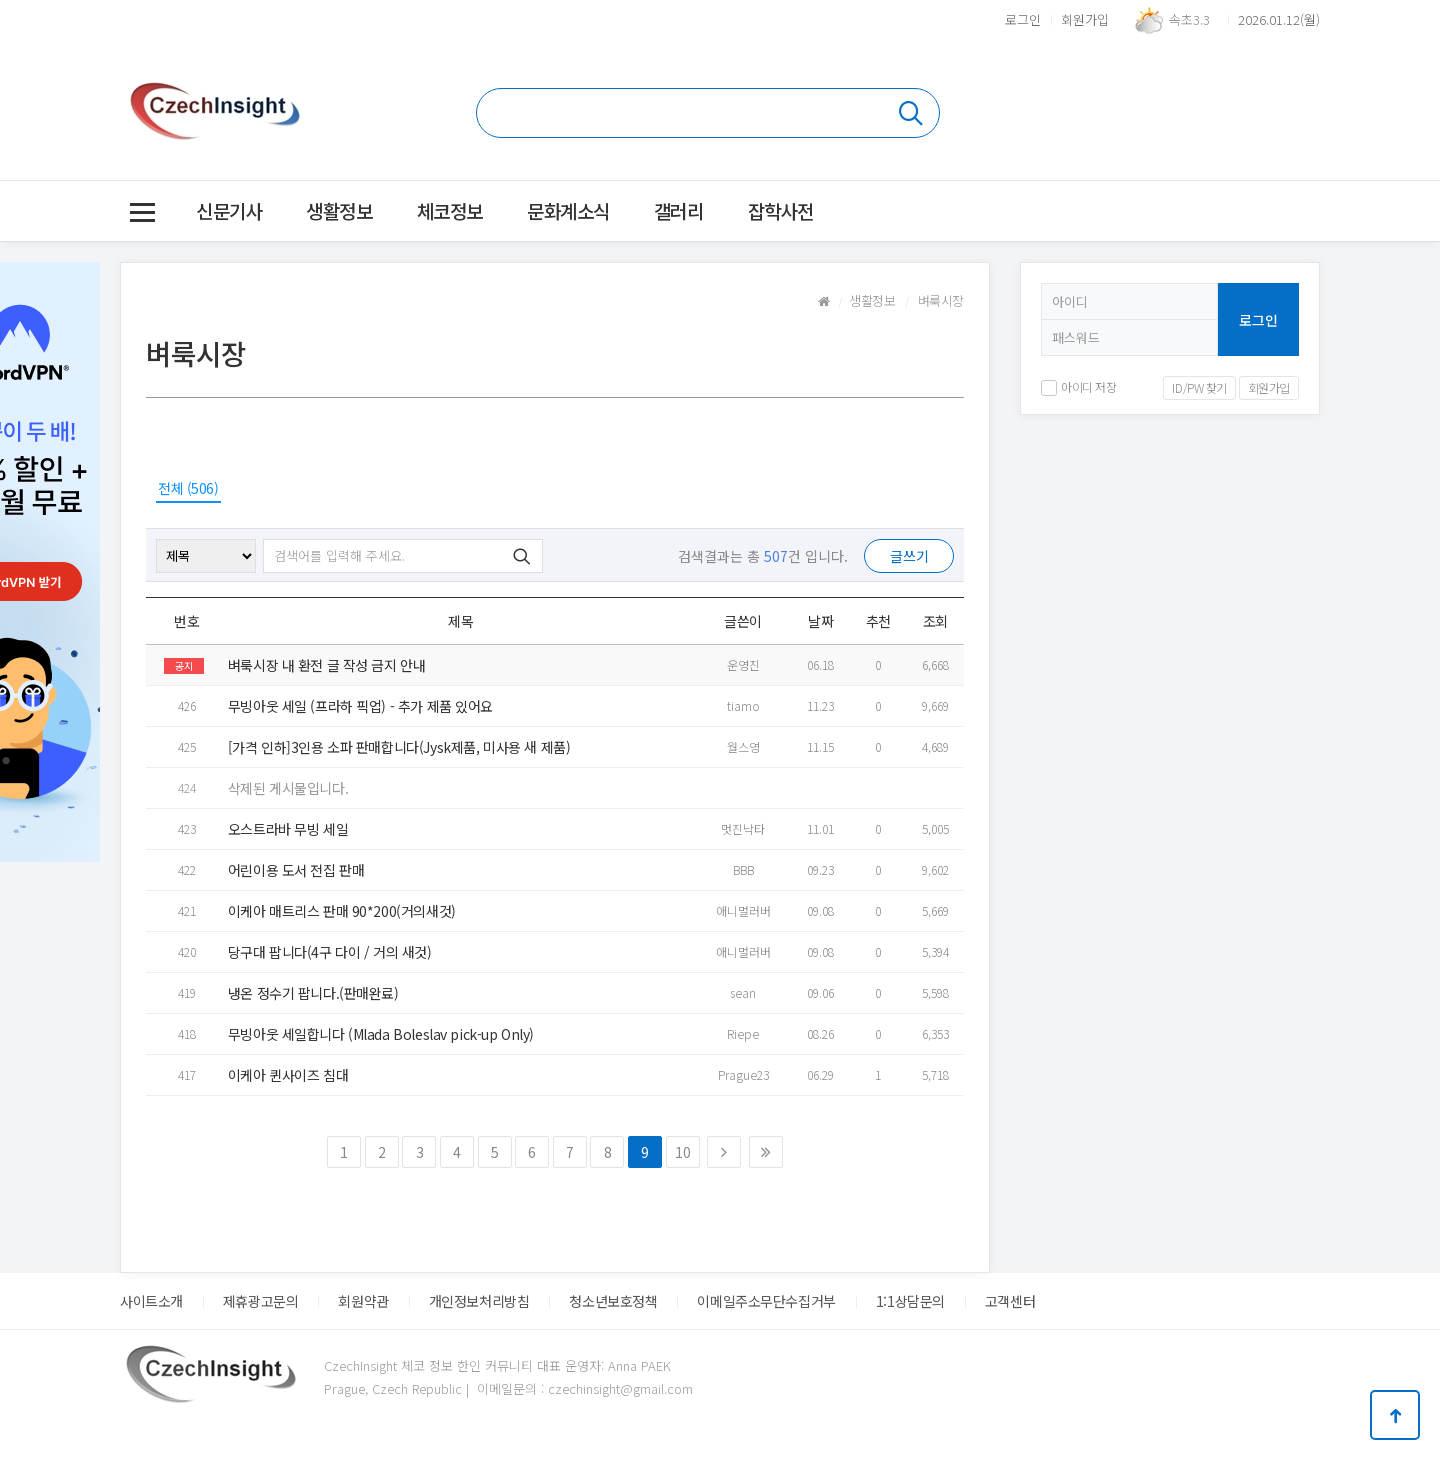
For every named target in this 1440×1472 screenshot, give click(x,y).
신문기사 (229, 210)
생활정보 (339, 210)
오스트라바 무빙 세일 (288, 829)
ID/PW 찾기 (1199, 387)
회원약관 (363, 1301)
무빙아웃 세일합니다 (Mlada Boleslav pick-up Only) (381, 1034)
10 (682, 1152)
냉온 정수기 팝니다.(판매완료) (313, 993)
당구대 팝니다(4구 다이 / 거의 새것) (330, 952)
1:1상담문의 (910, 1301)
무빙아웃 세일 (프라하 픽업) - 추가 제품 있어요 (360, 706)
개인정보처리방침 (479, 1301)
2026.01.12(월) (1279, 19)
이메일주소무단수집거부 (766, 1301)
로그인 (1023, 19)
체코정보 (450, 210)
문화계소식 (568, 210)
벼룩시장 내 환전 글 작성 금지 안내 (327, 665)
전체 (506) (188, 488)
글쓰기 (909, 556)
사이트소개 (151, 1301)
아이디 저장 (1078, 386)
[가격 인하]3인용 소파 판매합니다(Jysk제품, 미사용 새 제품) (399, 747)
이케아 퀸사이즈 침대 (288, 1075)
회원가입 (1085, 19)
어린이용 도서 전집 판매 (296, 870)
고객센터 (1010, 1301)
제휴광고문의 (260, 1301)
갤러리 (679, 210)
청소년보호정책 (613, 1301)
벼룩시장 (941, 300)
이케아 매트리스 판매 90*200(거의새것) (342, 911)
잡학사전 (781, 210)
